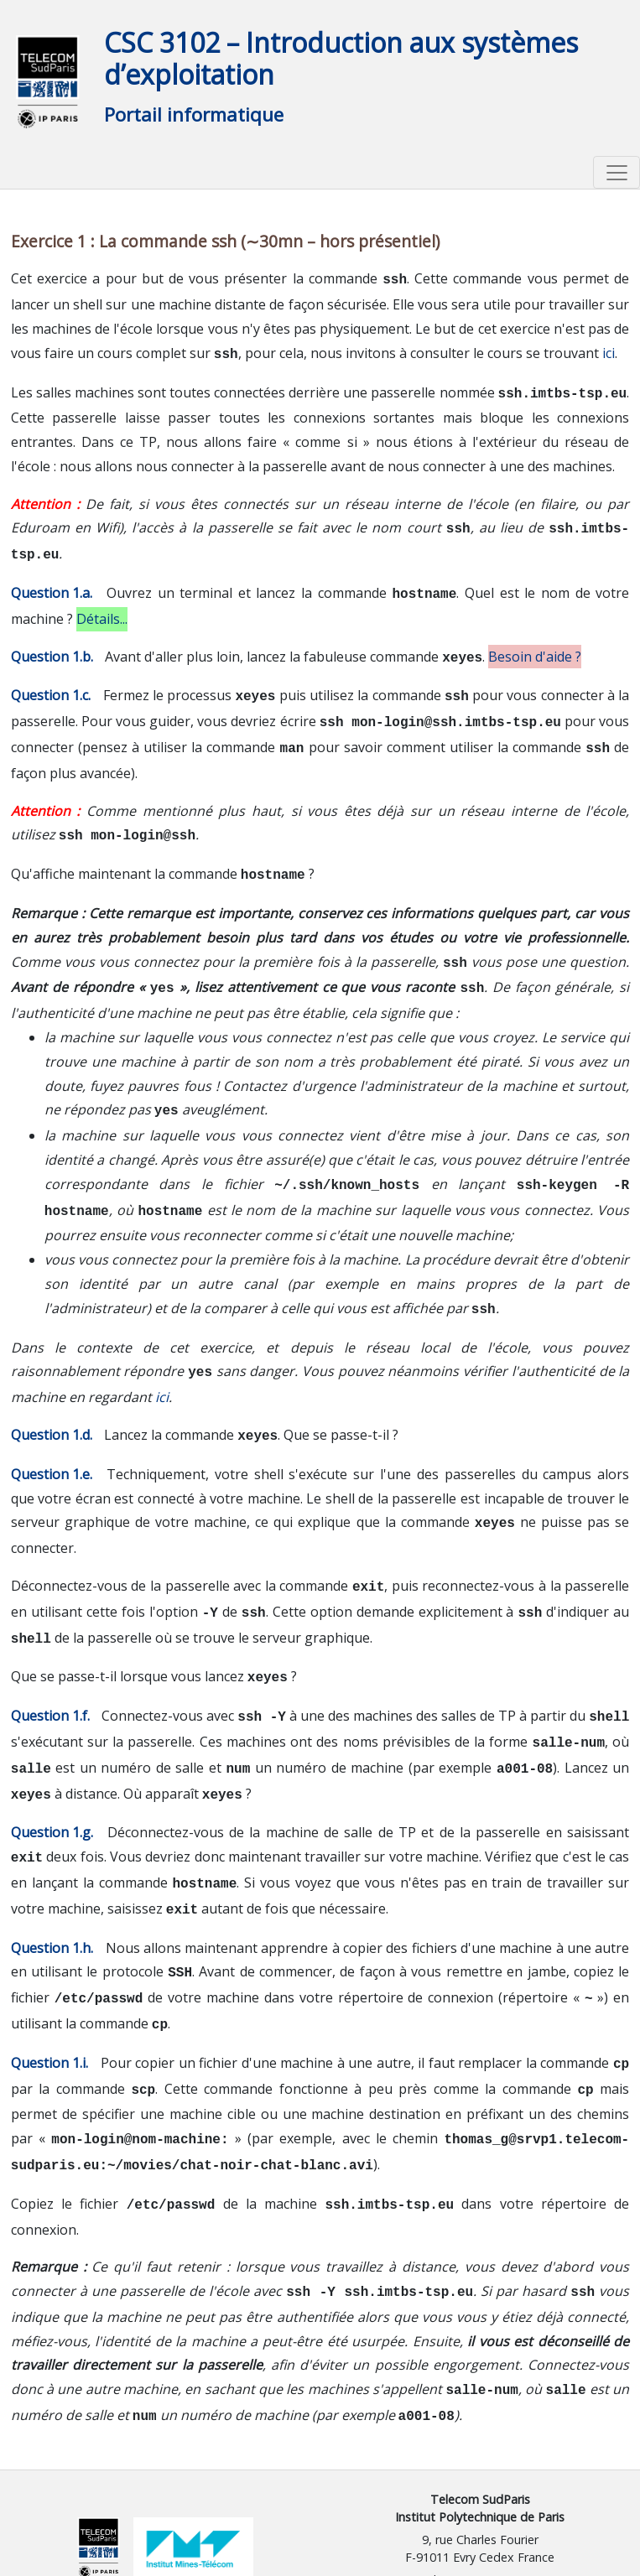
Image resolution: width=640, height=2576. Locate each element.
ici (608, 351)
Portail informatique (194, 114)
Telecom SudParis (480, 2427)
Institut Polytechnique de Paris (480, 2445)
